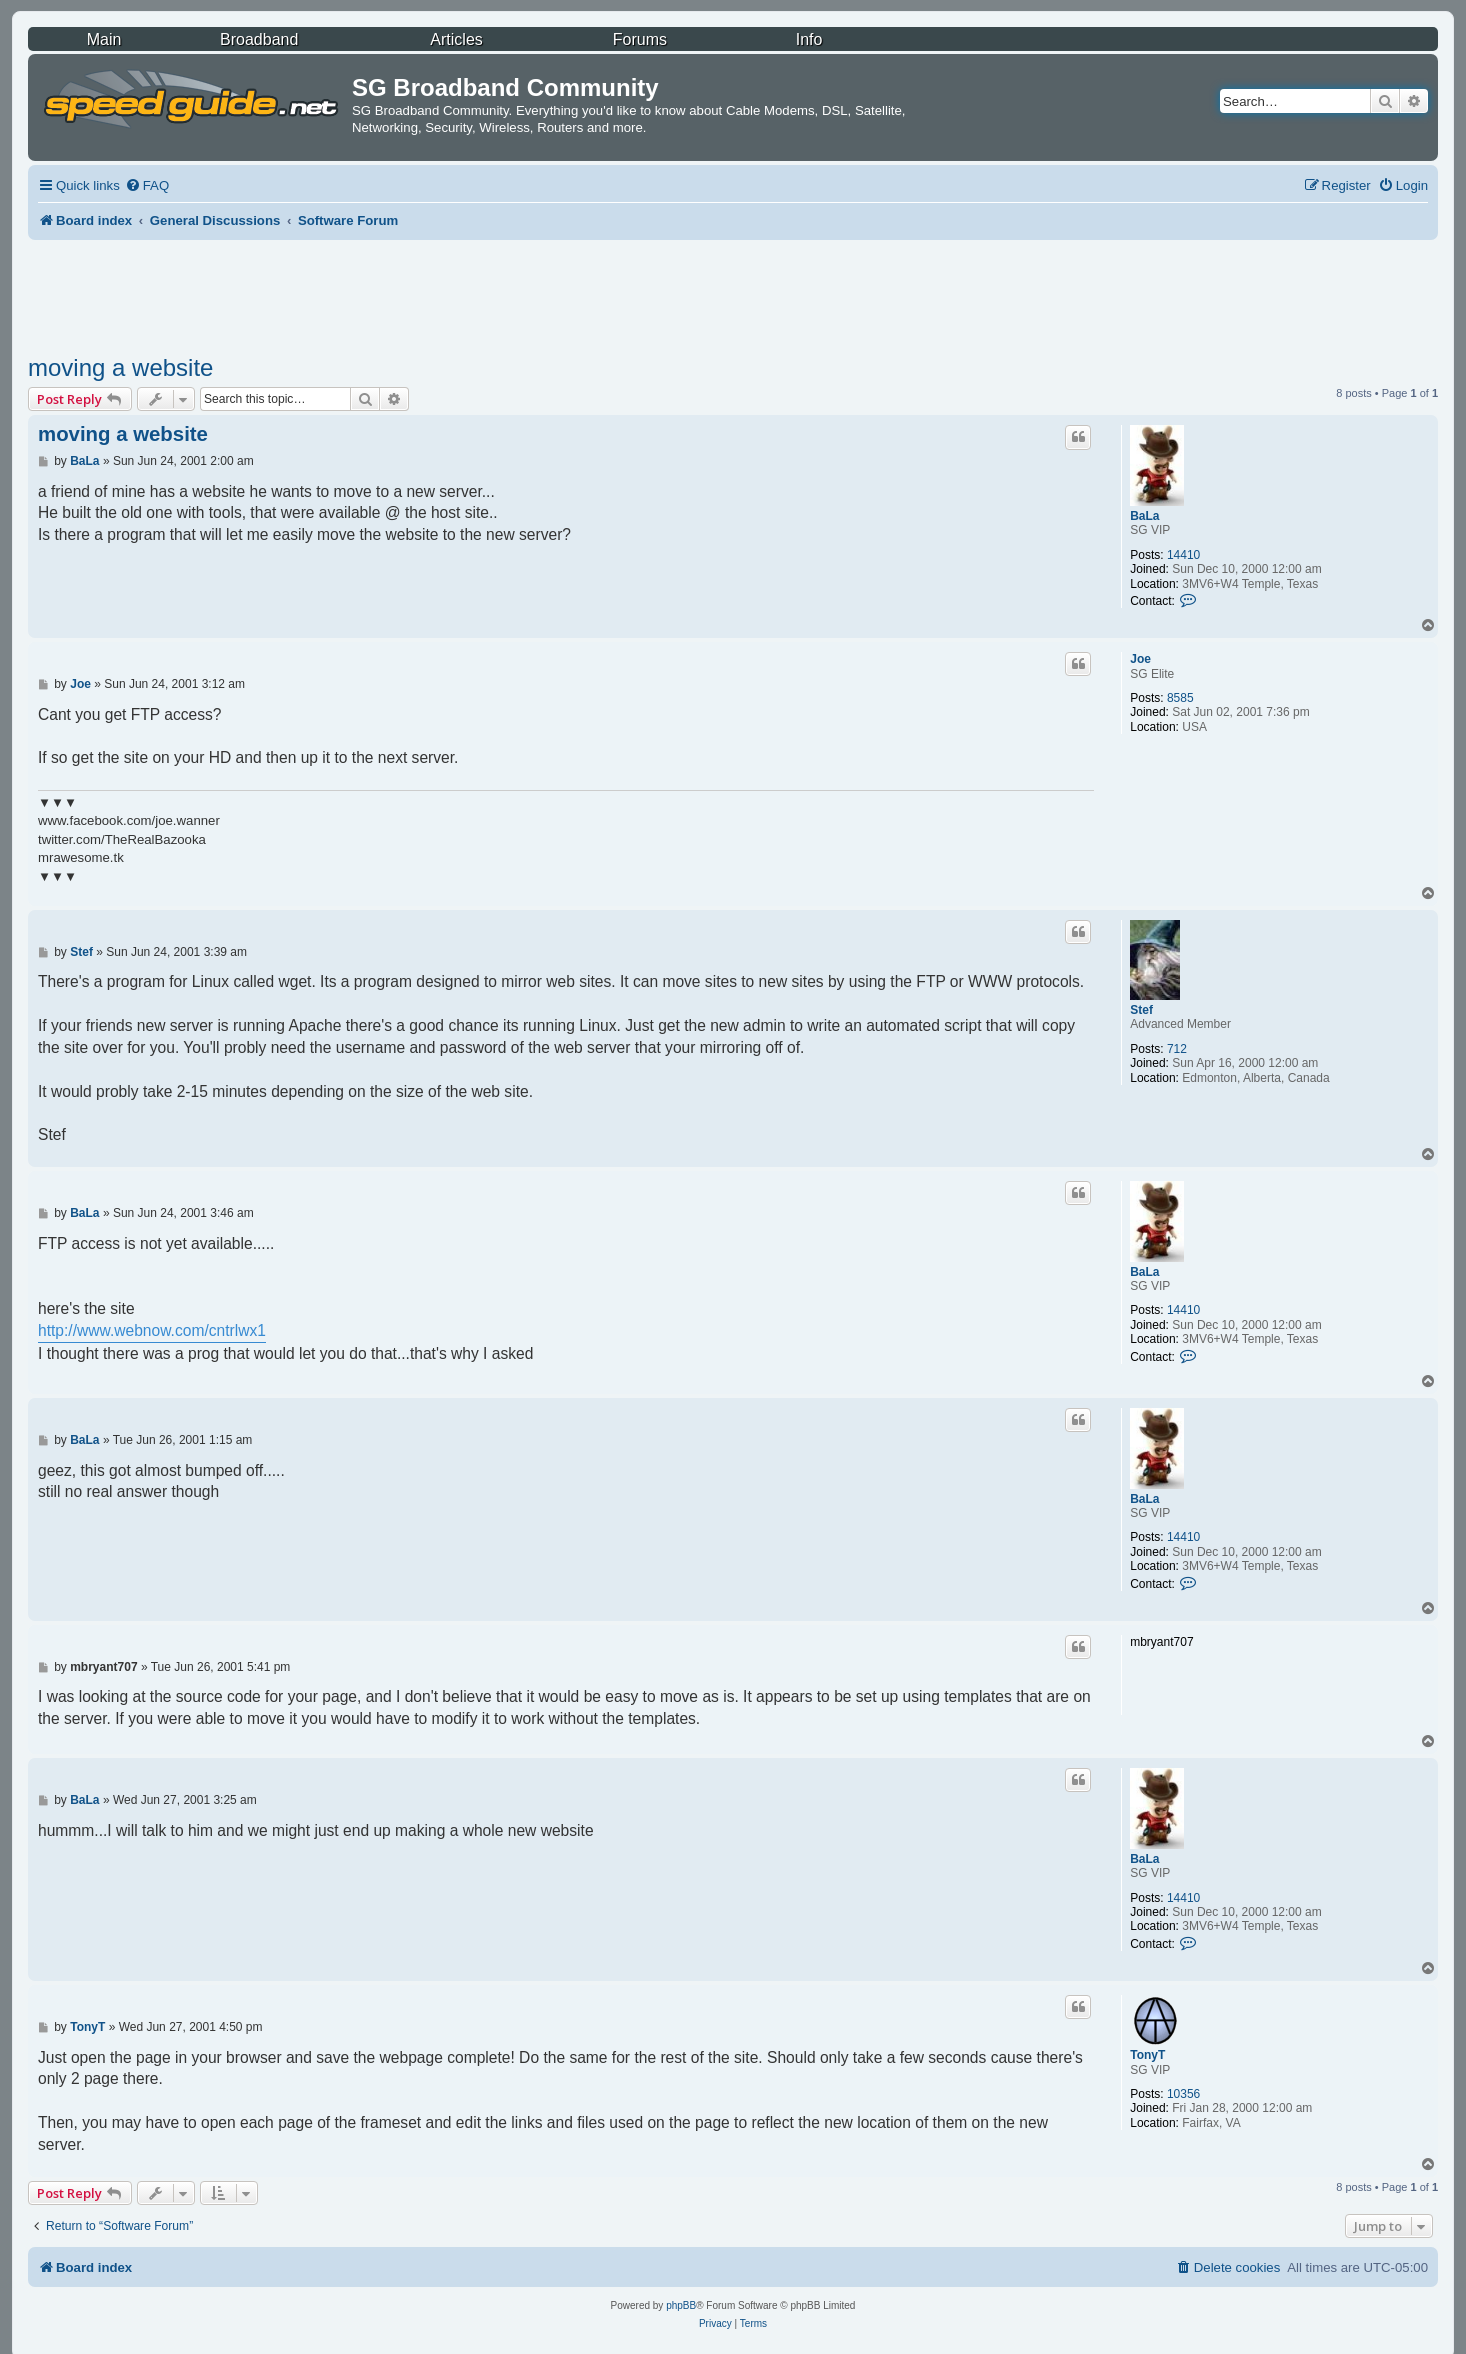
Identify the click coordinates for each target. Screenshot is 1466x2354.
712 (1177, 1049)
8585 (1180, 698)
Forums (640, 39)
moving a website (120, 367)
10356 (1183, 2094)
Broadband (259, 39)
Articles (456, 39)
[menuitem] (147, 185)
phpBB (681, 2305)
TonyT (1147, 2055)
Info (809, 39)
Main (104, 39)
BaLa (1144, 516)
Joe (1140, 659)
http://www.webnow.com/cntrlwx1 (152, 1330)
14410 (1183, 555)
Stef (1141, 1010)
